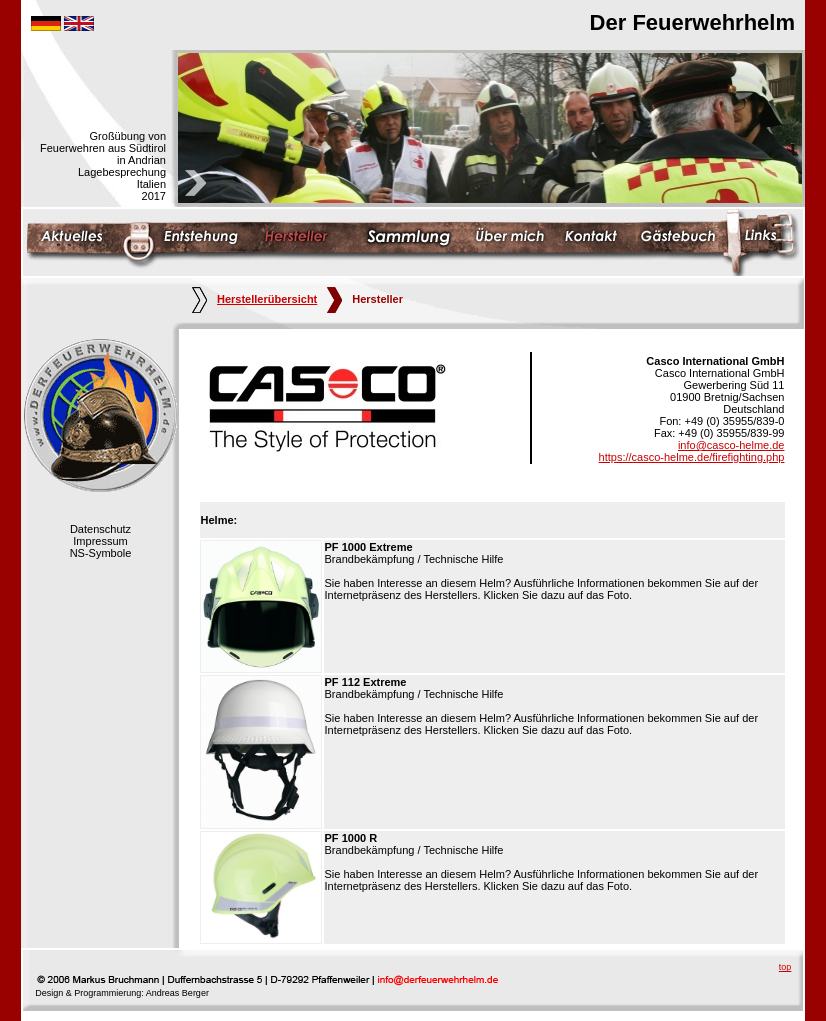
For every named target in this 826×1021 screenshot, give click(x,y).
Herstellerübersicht (254, 299)
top (785, 967)
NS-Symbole (101, 553)
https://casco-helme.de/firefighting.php (692, 457)
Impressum (100, 541)
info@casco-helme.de (731, 445)
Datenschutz (100, 529)
